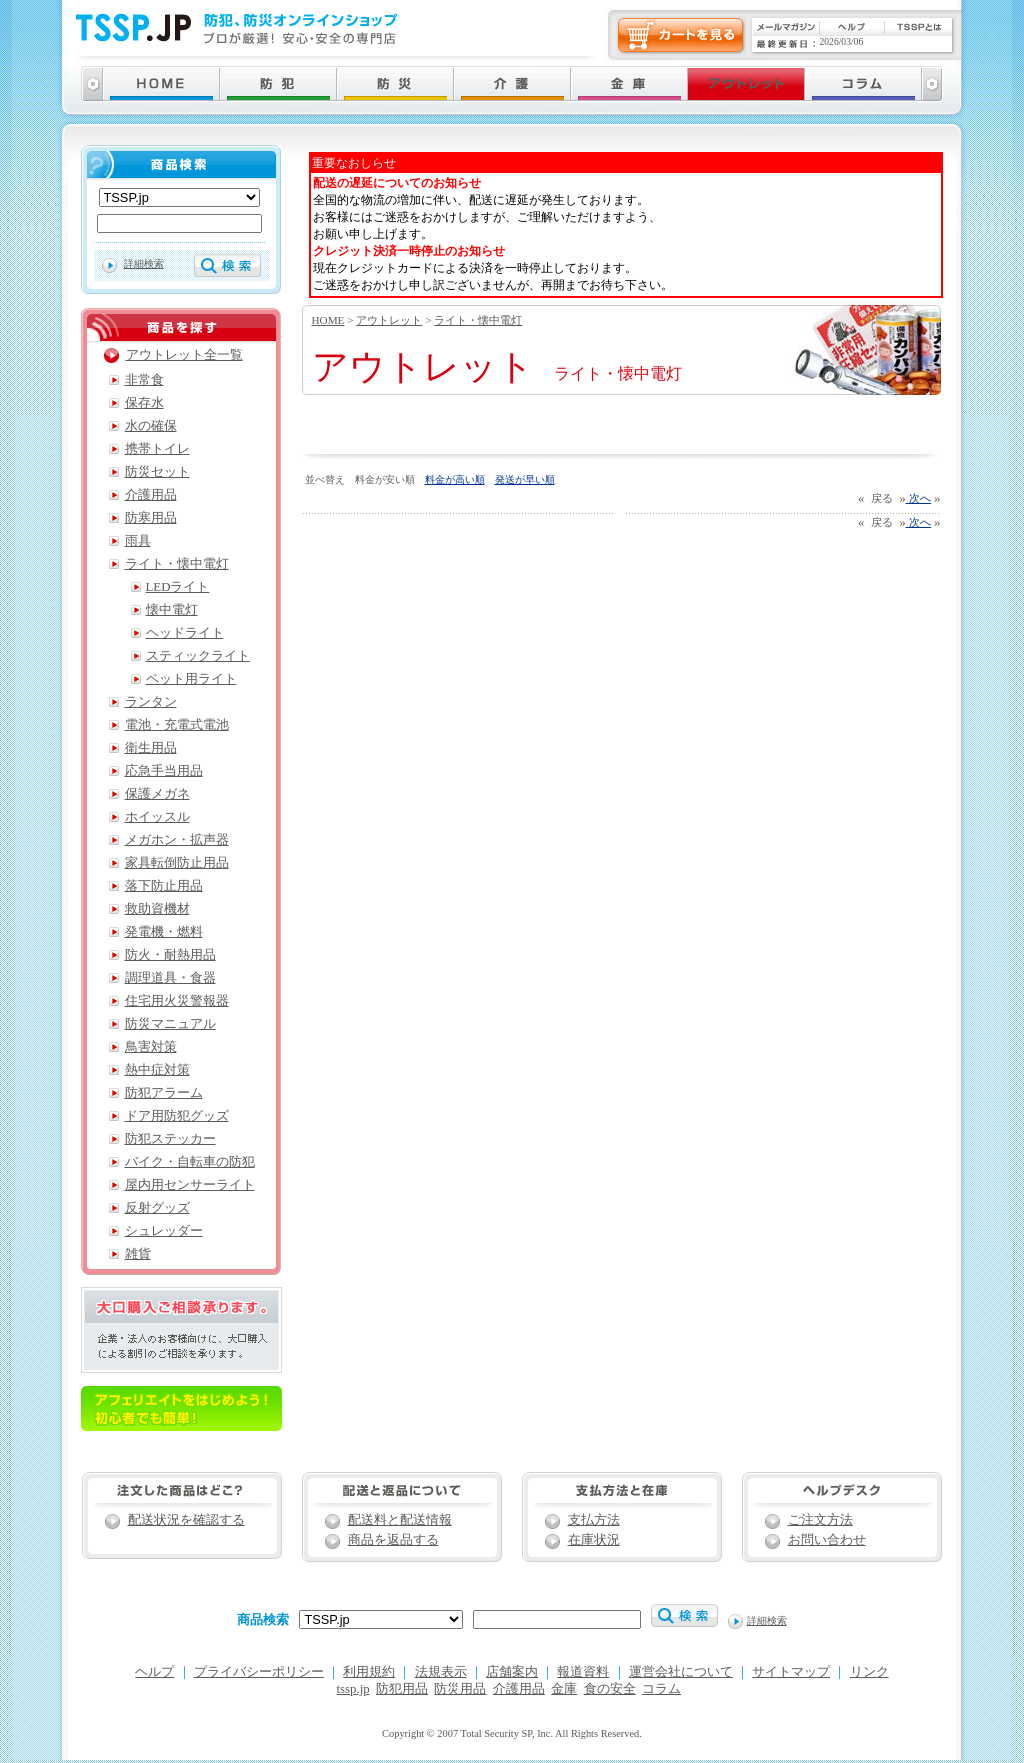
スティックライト (198, 656)
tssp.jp (353, 1689)
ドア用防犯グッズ (177, 1116)
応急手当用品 (164, 771)
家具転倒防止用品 (177, 863)
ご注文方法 (820, 1520)
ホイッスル (157, 817)
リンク (869, 1672)
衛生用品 (151, 748)
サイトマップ (791, 1672)
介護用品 (151, 495)
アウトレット (389, 320)
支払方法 (594, 1520)
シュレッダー (164, 1231)
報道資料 (583, 1672)
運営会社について (681, 1672)
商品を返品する (393, 1540)
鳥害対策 (151, 1047)
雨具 (138, 541)
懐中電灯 (172, 610)
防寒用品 (151, 518)
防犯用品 (402, 1689)
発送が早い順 (525, 479)
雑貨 (138, 1254)
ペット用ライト (191, 679)
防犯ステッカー (170, 1139)
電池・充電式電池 (177, 725)
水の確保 (151, 426)
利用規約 (369, 1672)
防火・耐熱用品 (170, 955)
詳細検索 (144, 263)
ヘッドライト (185, 633)
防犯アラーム (164, 1093)
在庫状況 (594, 1540)
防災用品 (460, 1689)
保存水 (144, 403)
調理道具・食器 (170, 978)
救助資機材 (157, 909)
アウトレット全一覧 (184, 355)
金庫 (564, 1689)
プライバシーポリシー (259, 1672)
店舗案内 (512, 1672)
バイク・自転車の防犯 (190, 1162)
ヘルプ (154, 1672)
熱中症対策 (157, 1070)
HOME (328, 320)
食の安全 (610, 1689)
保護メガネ (157, 794)
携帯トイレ (157, 449)
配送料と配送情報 (400, 1520)
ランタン (151, 702)
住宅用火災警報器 (177, 1001)
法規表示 (441, 1672)
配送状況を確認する (186, 1520)
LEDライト (178, 587)
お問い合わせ (827, 1540)
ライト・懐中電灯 (478, 320)
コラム (661, 1689)
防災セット (157, 472)
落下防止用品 (164, 886)
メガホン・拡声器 (177, 840)
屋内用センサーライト (190, 1185)
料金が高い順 (455, 479)
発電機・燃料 (164, 932)
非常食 (144, 380)
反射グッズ (157, 1208)
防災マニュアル (170, 1024)
